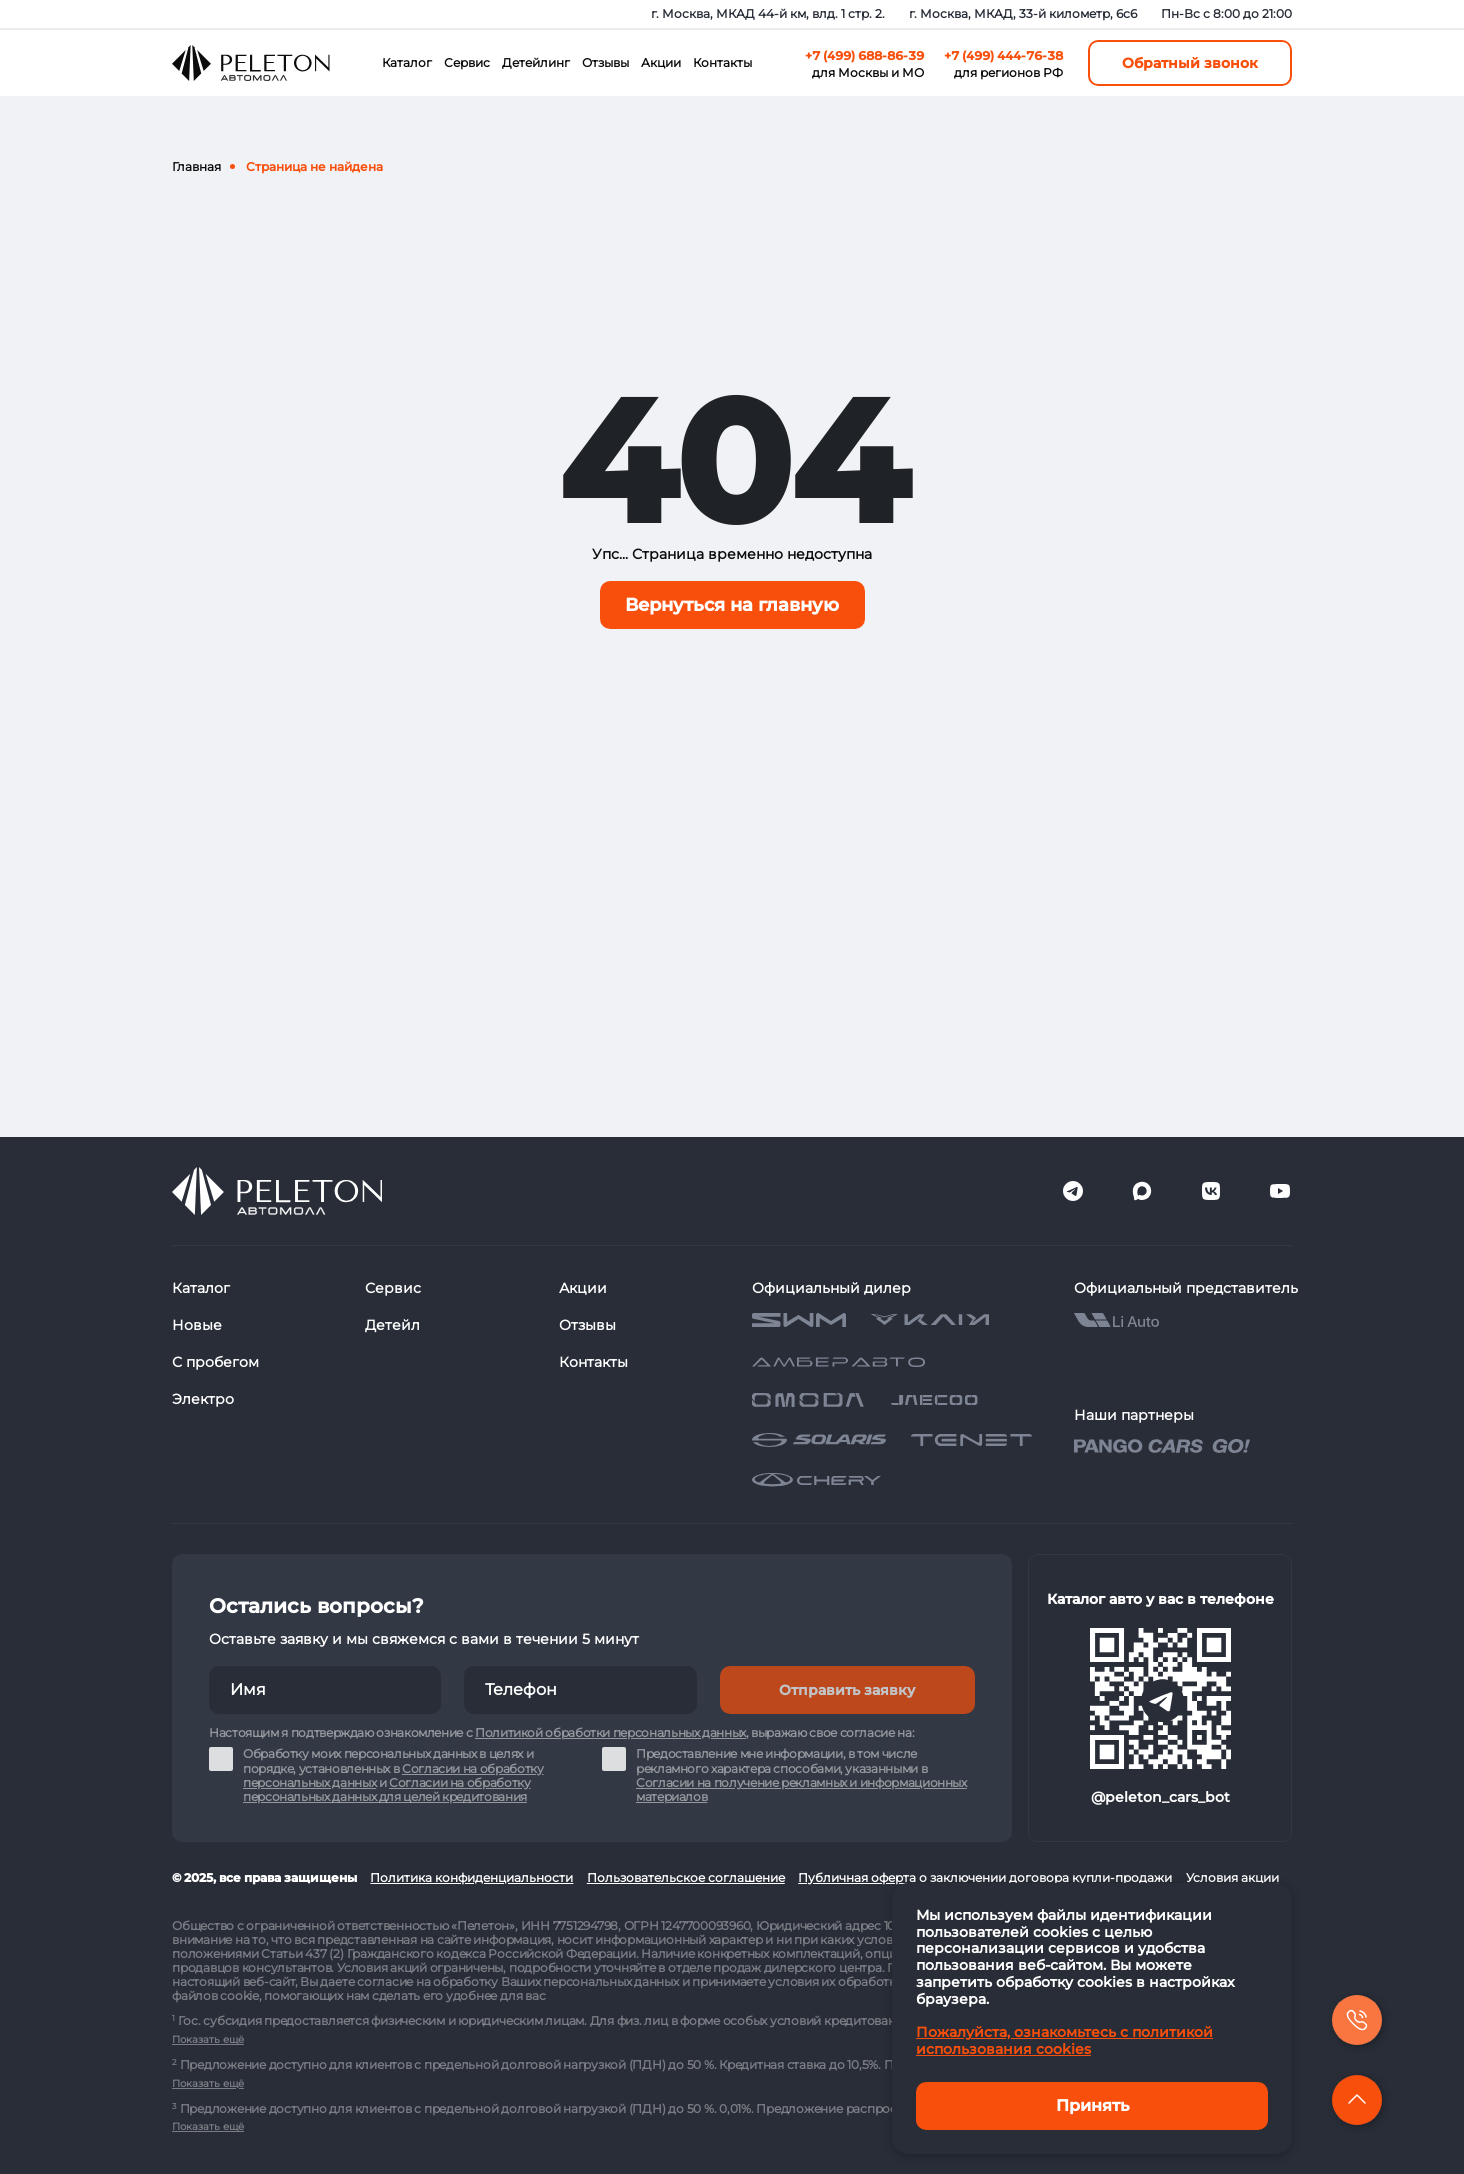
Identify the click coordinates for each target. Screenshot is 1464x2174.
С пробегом (215, 1362)
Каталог (407, 62)
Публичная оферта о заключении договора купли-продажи (985, 1877)
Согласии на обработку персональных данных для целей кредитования (387, 1789)
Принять (1092, 2105)
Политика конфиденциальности (471, 1877)
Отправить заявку (847, 1690)
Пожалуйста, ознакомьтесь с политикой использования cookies (1064, 2040)
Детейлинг (536, 62)
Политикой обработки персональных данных (610, 1732)
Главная (196, 166)
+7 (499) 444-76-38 (1003, 55)
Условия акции (1232, 1877)
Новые (197, 1325)
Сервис (467, 62)
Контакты (722, 62)
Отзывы (605, 62)
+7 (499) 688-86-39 (864, 55)
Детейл (392, 1325)
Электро (203, 1399)
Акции (661, 62)
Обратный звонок (1190, 63)
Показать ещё (208, 2039)
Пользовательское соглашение (686, 1877)
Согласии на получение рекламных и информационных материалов (801, 1789)
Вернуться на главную (732, 605)
